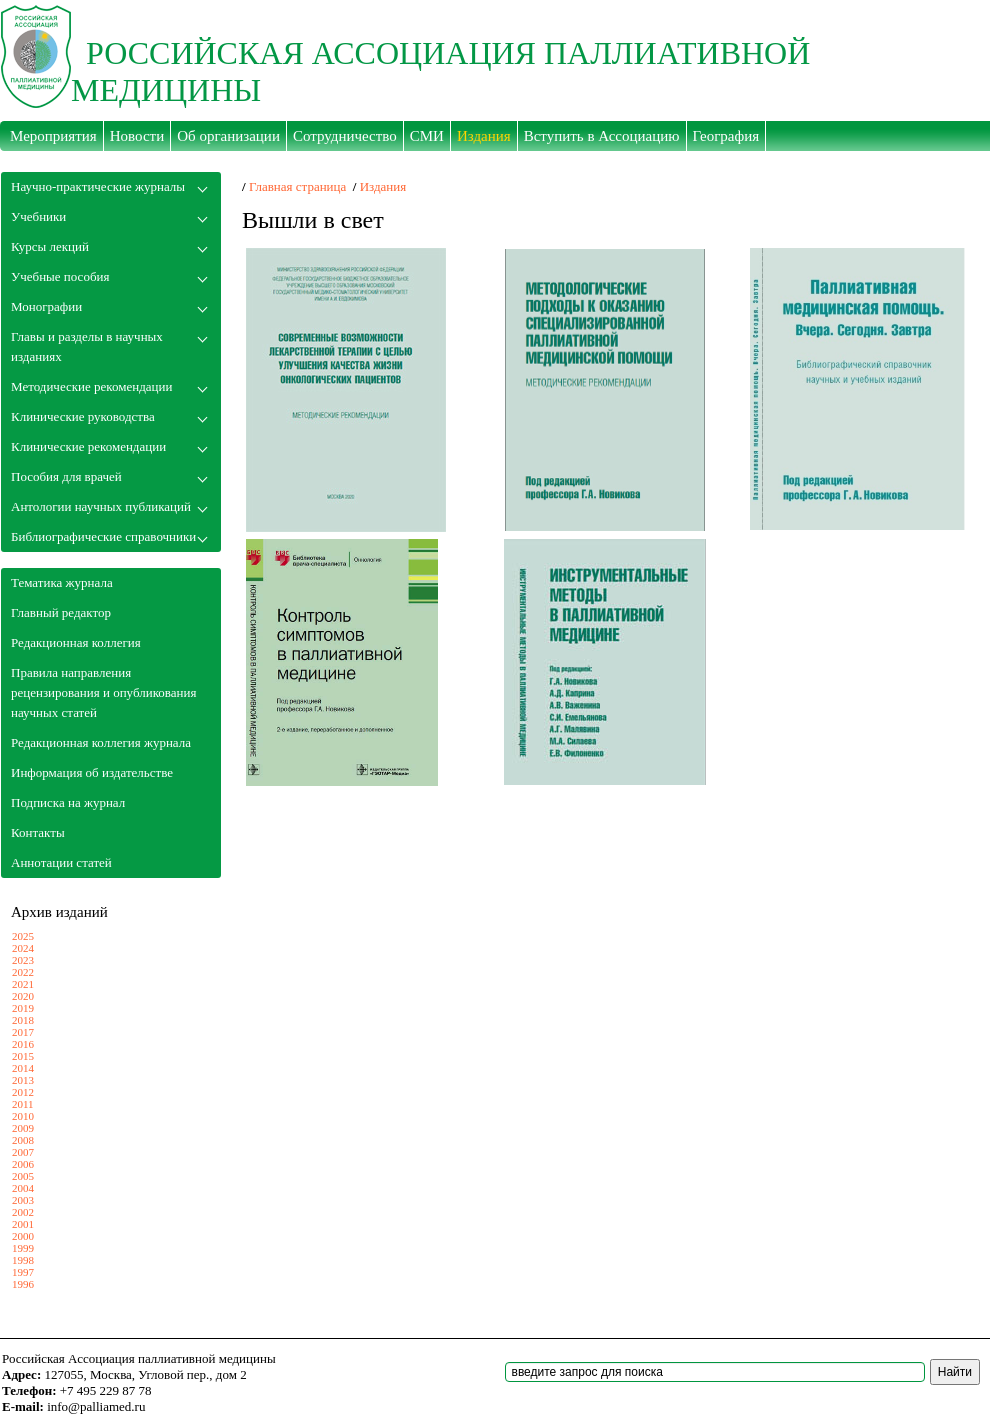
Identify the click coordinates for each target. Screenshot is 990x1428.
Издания (383, 186)
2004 (23, 1188)
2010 (23, 1116)
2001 (23, 1224)
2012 (23, 1092)
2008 (23, 1140)
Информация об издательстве (92, 772)
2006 (23, 1164)
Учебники (38, 216)
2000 (23, 1236)
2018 (23, 1020)
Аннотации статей (61, 862)
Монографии (46, 306)
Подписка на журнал (68, 802)
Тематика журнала (62, 582)
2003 (23, 1200)
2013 (23, 1080)
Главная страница (297, 186)
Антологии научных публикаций (101, 506)
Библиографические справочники (103, 536)
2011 (23, 1104)
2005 (23, 1176)
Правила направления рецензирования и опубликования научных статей (103, 692)
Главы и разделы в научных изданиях (87, 346)
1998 (23, 1260)
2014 (23, 1068)
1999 (23, 1248)
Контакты (38, 832)
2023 (23, 960)
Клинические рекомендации (88, 446)
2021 (23, 984)
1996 (23, 1284)
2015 (23, 1056)
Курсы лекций (50, 246)
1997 (23, 1272)
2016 (23, 1044)
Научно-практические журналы (98, 186)
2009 (23, 1128)
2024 (23, 948)
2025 (23, 936)
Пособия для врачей (66, 476)
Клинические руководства (83, 416)
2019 (23, 1008)
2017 (23, 1032)
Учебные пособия (60, 276)
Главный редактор (61, 612)
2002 (23, 1212)
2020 (23, 996)
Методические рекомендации (91, 386)
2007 (23, 1152)
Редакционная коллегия (76, 642)
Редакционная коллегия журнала (101, 742)
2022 (23, 972)
